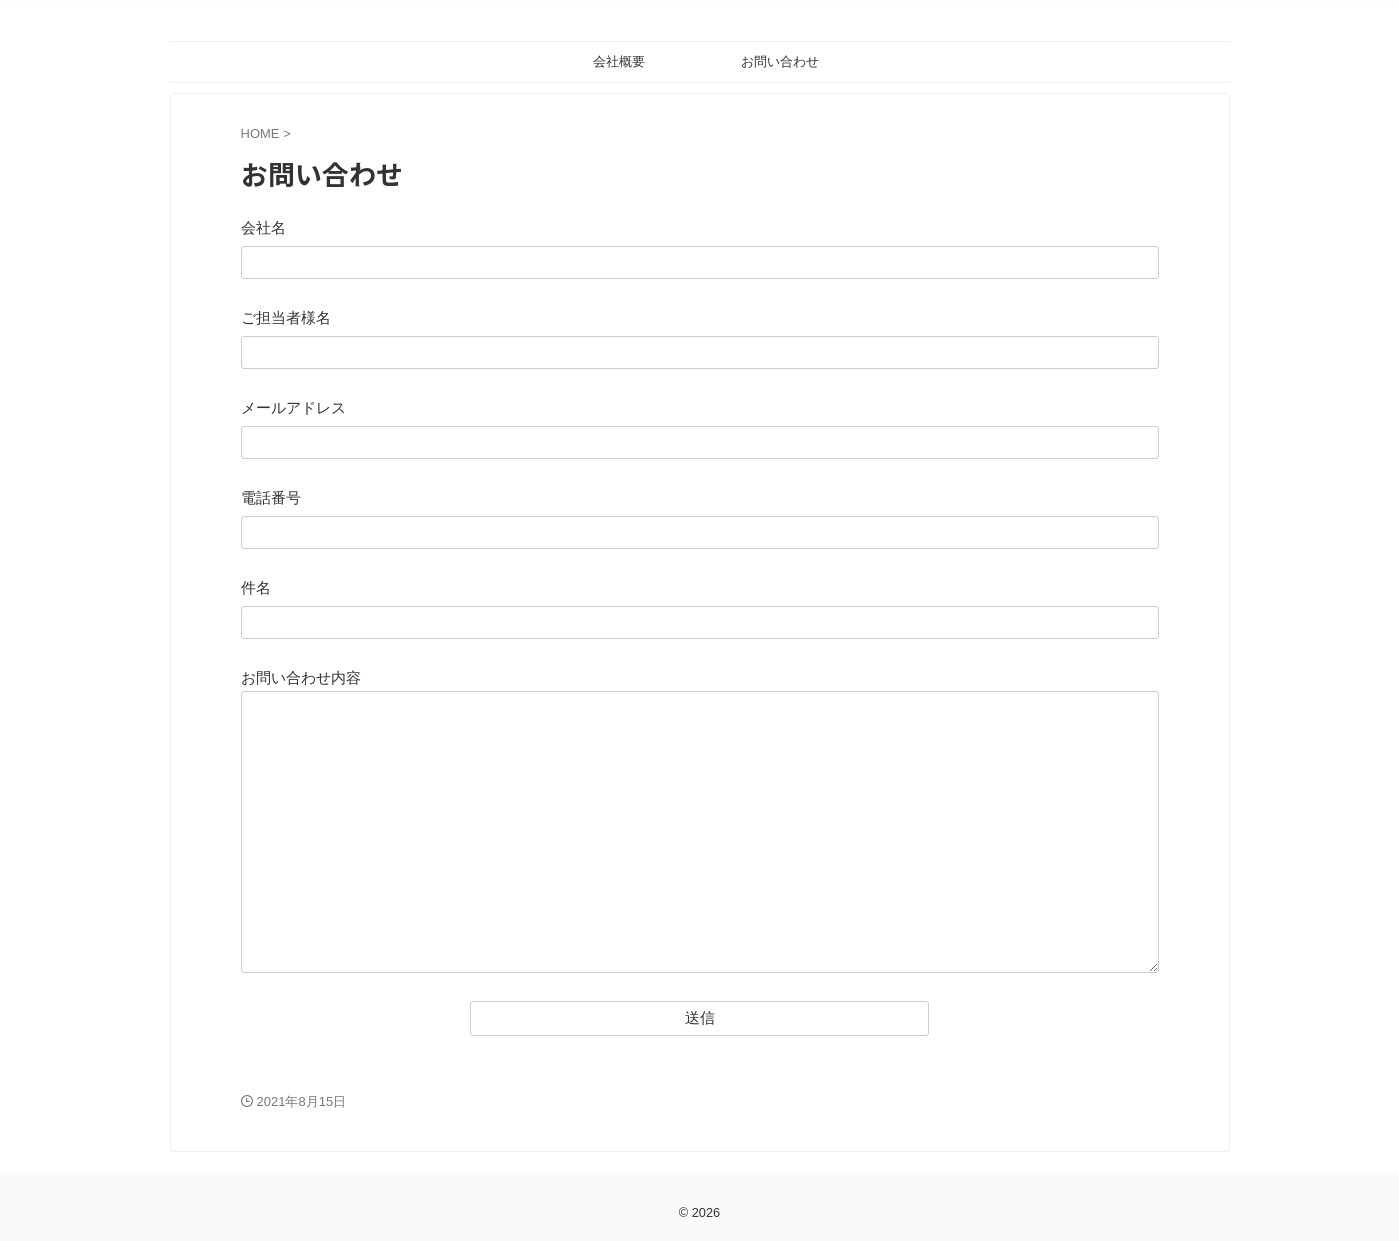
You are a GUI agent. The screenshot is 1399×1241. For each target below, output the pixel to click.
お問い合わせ (780, 61)
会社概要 (619, 61)
